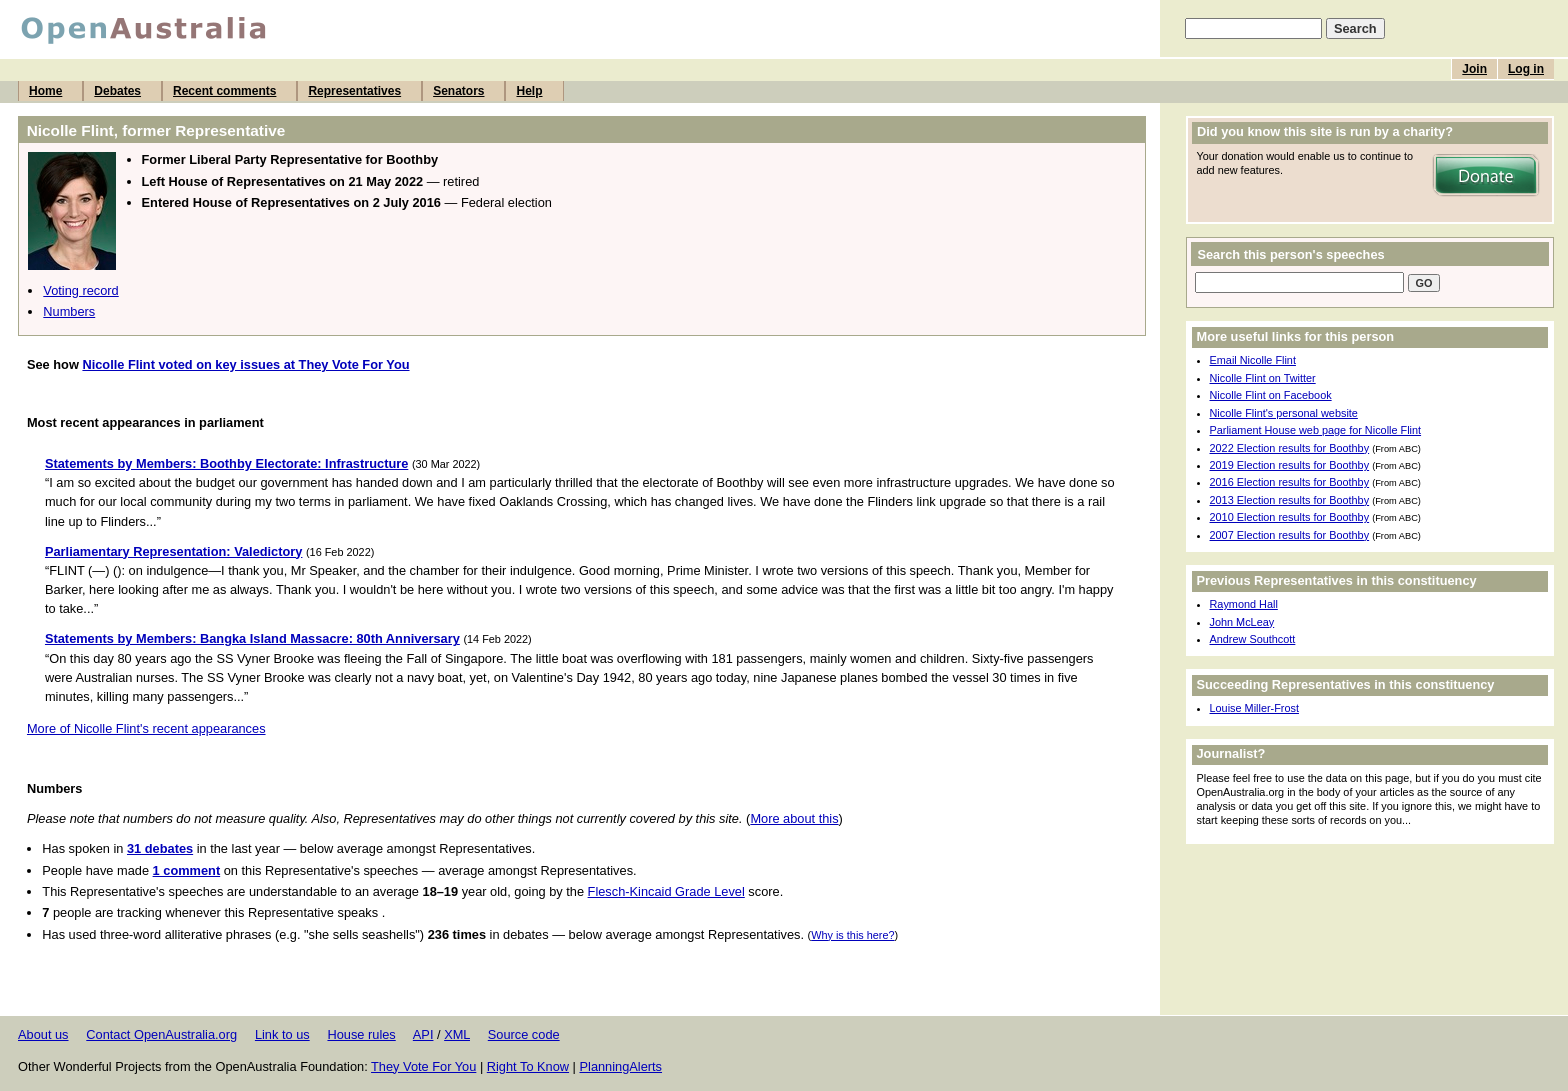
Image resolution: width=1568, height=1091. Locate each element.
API (423, 1034)
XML (457, 1034)
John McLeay (1242, 622)
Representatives (354, 91)
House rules (361, 1034)
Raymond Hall (1244, 604)
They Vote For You (423, 1066)
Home (45, 91)
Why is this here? (852, 935)
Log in (1526, 69)
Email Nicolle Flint (1253, 360)
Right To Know (528, 1066)
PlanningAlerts (621, 1066)
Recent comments (224, 91)
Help (529, 91)
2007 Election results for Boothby (1290, 535)
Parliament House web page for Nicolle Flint (1316, 430)
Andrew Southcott (1253, 639)
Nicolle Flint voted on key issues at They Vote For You (245, 364)
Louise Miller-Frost (1254, 708)
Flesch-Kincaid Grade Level (666, 891)
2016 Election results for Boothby (1290, 482)
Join (1474, 69)
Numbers (69, 311)
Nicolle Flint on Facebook (1271, 395)
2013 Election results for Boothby (1290, 500)
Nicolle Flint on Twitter (1263, 378)
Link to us (282, 1034)
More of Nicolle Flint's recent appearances (146, 728)
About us (43, 1034)
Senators (458, 91)
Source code (524, 1034)
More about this (794, 818)
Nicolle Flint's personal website (1284, 413)
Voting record (80, 290)
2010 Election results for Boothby (1290, 517)
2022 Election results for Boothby (1290, 448)
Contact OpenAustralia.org (161, 1034)
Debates (117, 91)
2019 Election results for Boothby (1290, 465)
